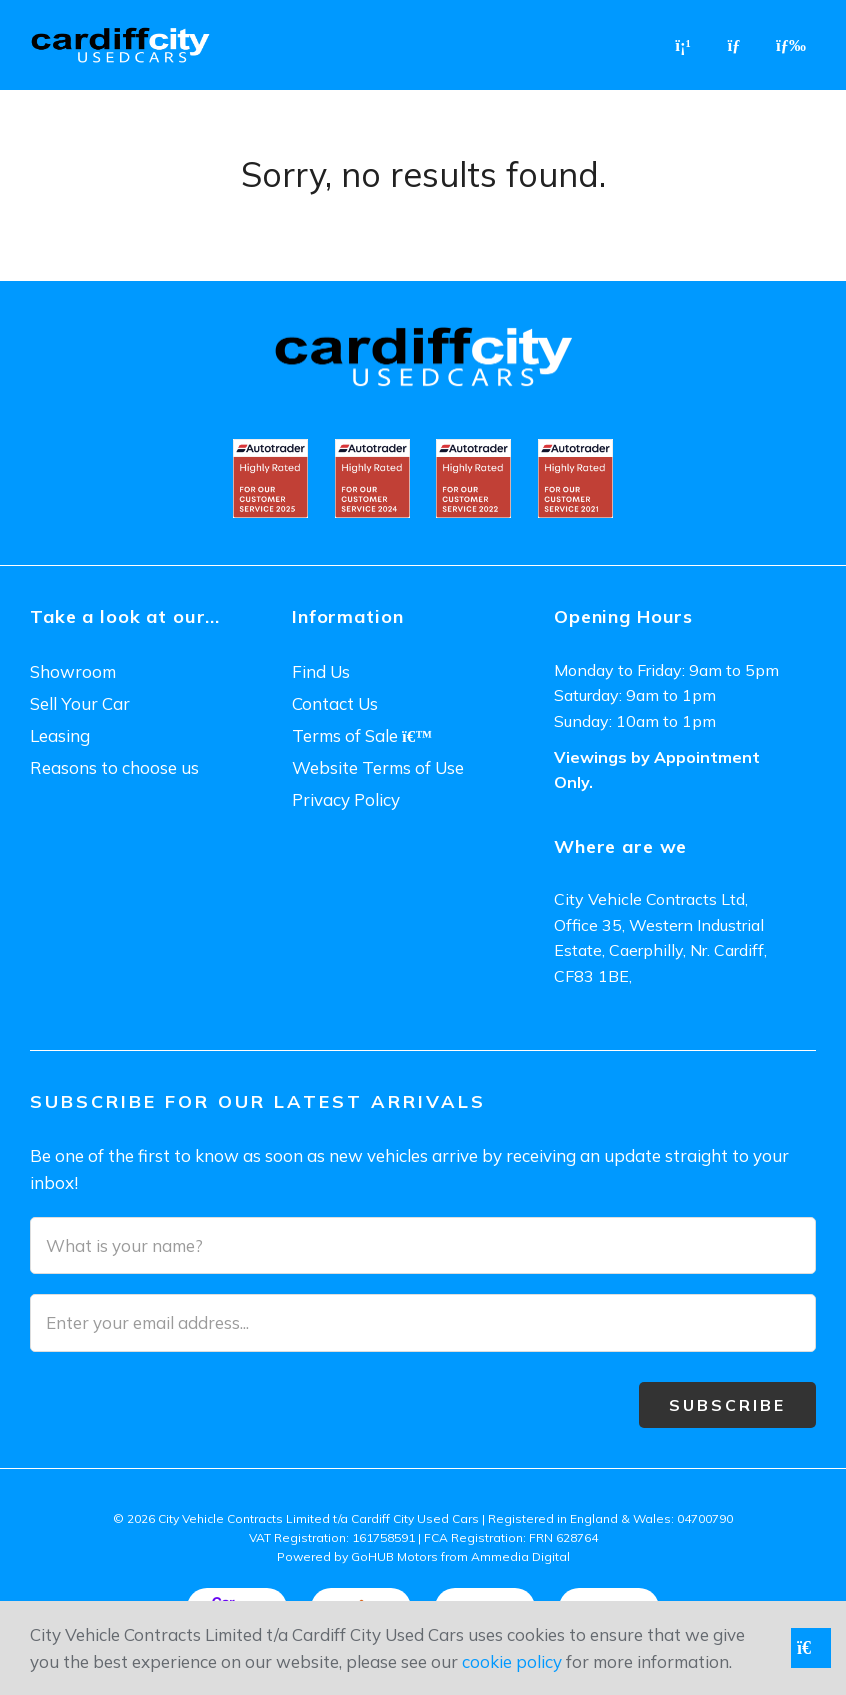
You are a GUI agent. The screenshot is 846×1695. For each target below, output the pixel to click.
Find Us (321, 671)
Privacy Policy (346, 799)
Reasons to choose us (114, 767)
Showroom (73, 671)
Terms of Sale (362, 735)
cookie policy (512, 1661)
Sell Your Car (80, 703)
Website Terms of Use (378, 767)
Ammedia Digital (520, 1556)
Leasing (60, 735)
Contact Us (335, 703)
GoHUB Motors (394, 1556)
